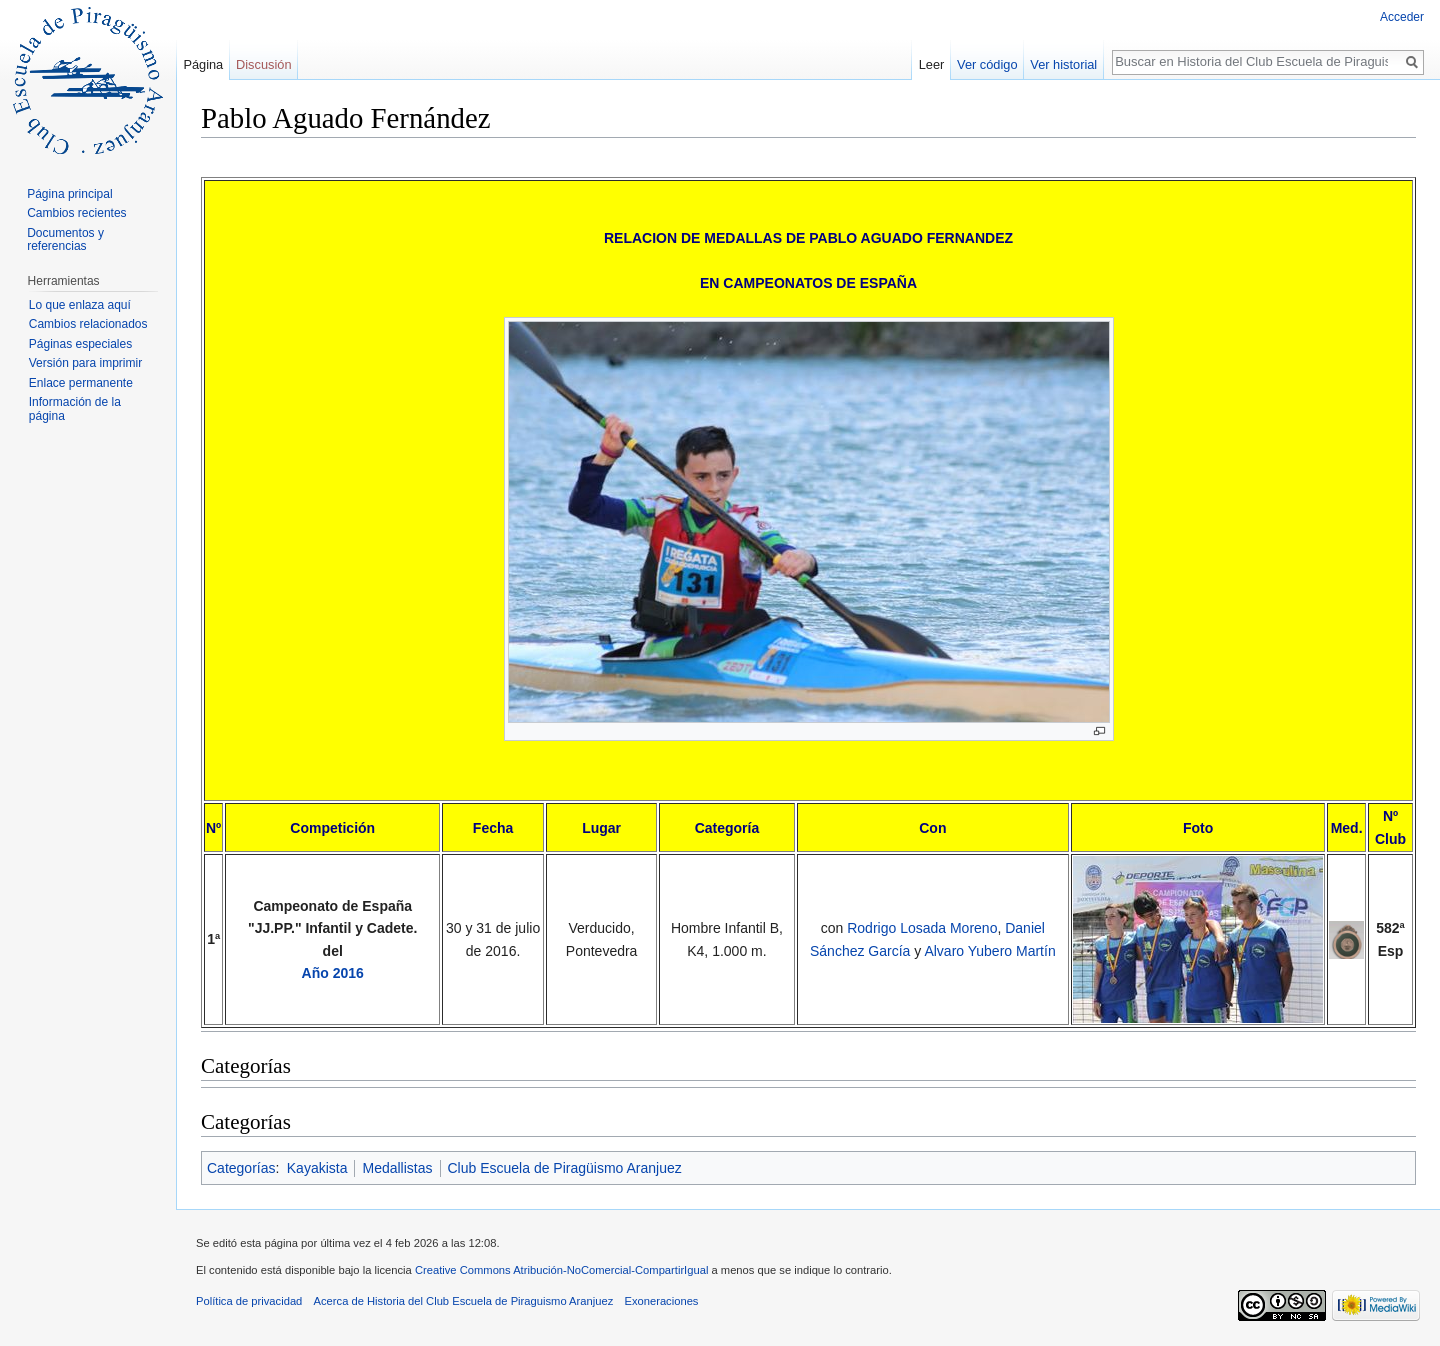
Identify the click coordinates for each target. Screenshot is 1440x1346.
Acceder (1402, 17)
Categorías (241, 1168)
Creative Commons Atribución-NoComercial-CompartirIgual (561, 1270)
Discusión (263, 64)
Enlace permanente (81, 383)
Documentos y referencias (65, 240)
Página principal (69, 194)
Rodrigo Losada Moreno (922, 928)
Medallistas (397, 1168)
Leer (932, 64)
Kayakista (317, 1168)
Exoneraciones (661, 1301)
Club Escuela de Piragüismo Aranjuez (565, 1168)
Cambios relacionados (88, 324)
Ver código (987, 64)
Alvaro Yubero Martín (989, 951)
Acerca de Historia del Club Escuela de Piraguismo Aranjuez (464, 1301)
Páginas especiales (80, 344)
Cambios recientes (76, 213)
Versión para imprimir (85, 363)
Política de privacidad (249, 1301)
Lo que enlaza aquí (80, 305)
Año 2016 (333, 973)
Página (203, 64)
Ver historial (1063, 64)
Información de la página (75, 409)
